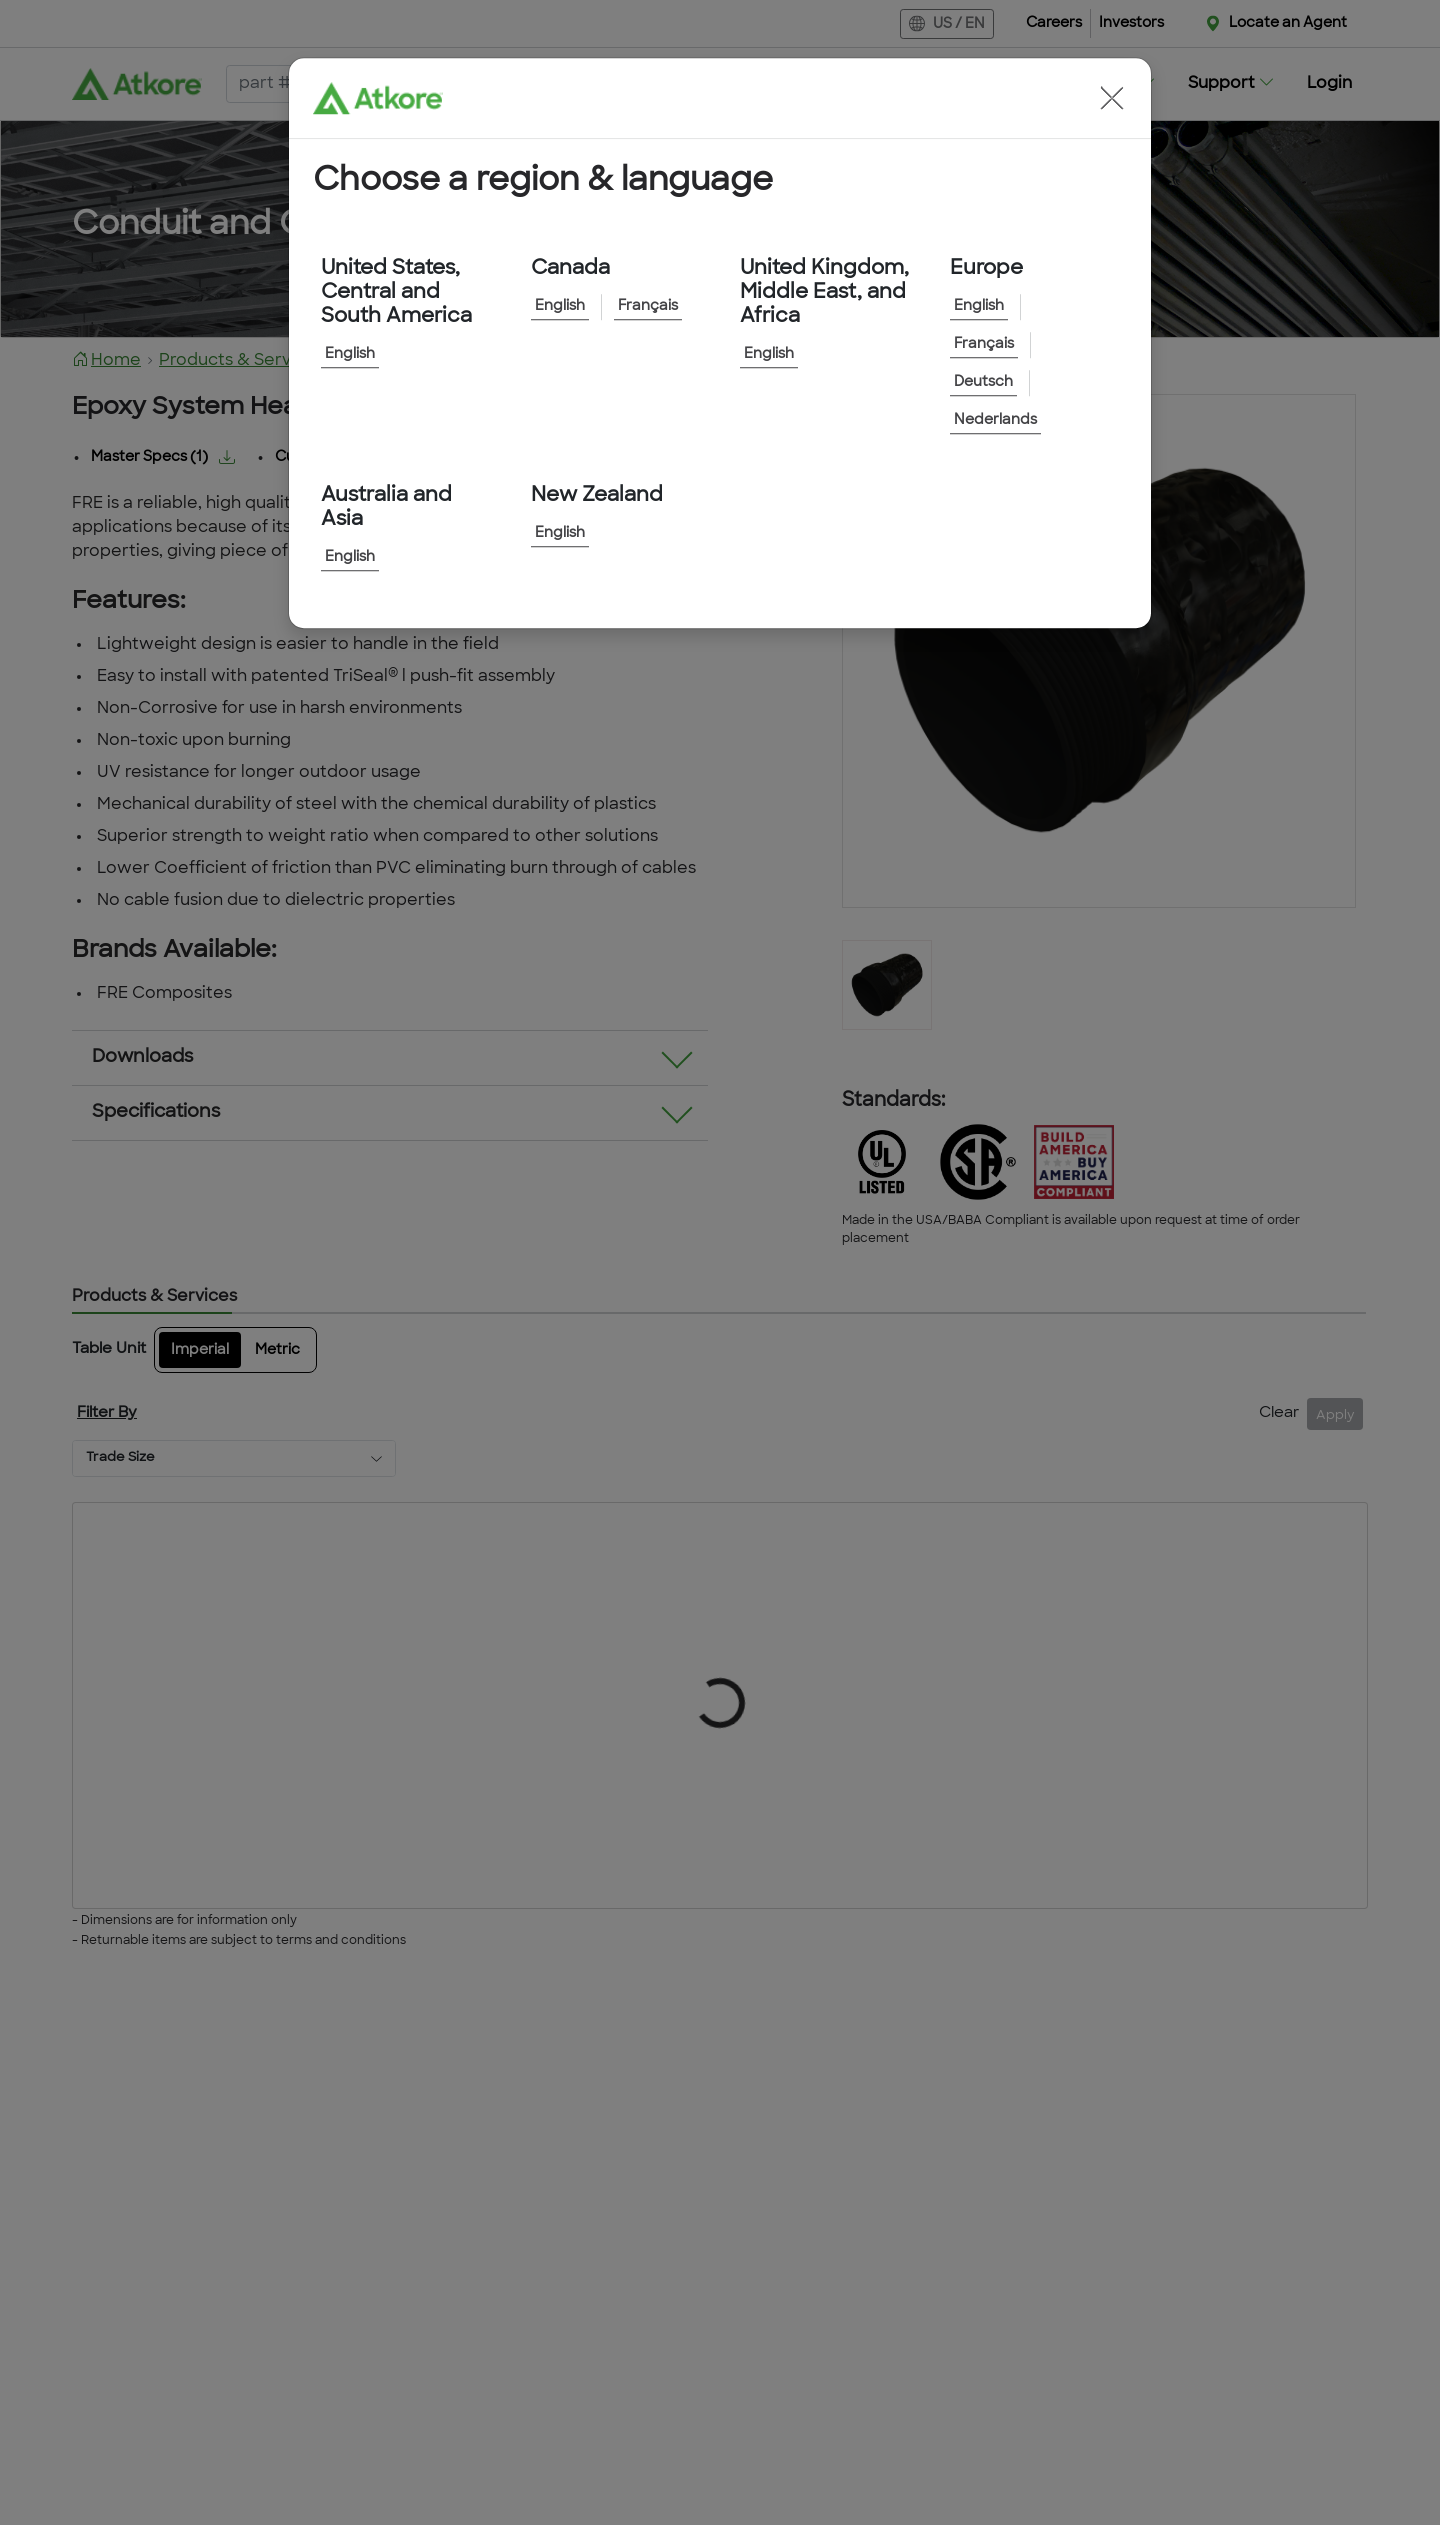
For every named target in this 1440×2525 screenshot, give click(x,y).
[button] (1112, 98)
